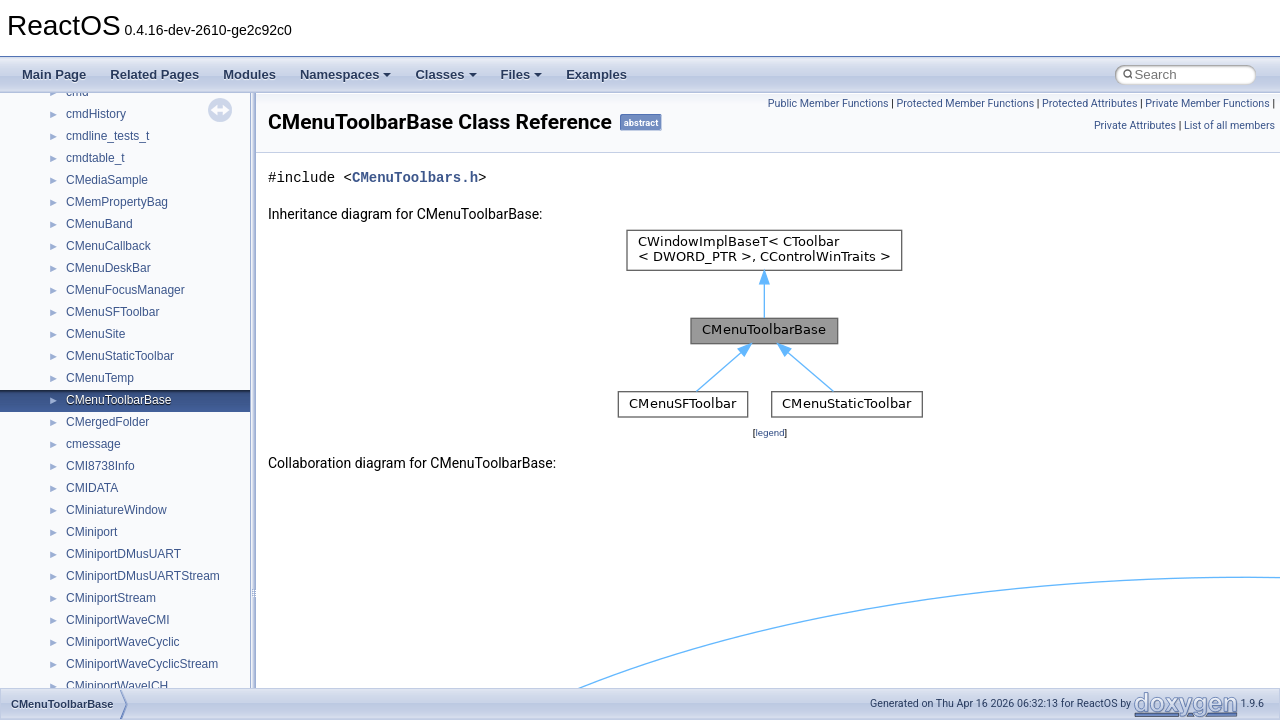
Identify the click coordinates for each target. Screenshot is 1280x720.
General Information (87, 137)
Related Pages (154, 74)
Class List (76, 269)
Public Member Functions (828, 103)
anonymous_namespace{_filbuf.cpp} (162, 379)
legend (769, 432)
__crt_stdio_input (111, 291)
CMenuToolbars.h (415, 177)
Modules (249, 74)
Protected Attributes (1089, 103)
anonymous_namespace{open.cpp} (160, 599)
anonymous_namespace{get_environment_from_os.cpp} (216, 489)
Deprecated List (76, 181)
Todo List (58, 159)
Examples (596, 74)
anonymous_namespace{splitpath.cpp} (169, 643)
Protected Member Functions (966, 103)
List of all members (1229, 125)
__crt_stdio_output (115, 313)
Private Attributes (1135, 125)
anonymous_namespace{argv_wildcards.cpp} (186, 401)
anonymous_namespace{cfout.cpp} (159, 423)
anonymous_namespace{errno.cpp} (160, 467)
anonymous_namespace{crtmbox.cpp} (168, 445)
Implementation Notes (92, 93)
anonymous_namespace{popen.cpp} (163, 621)
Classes (445, 74)
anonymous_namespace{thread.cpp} (163, 687)
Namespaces (346, 74)
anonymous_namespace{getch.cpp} (161, 511)
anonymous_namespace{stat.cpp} (156, 665)
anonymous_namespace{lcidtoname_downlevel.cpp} (206, 555)
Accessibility (98, 357)
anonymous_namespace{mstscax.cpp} (168, 577)
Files (522, 74)
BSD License (68, 115)
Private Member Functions (1207, 103)
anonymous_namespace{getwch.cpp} (165, 533)
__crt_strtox (97, 335)
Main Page (54, 74)
